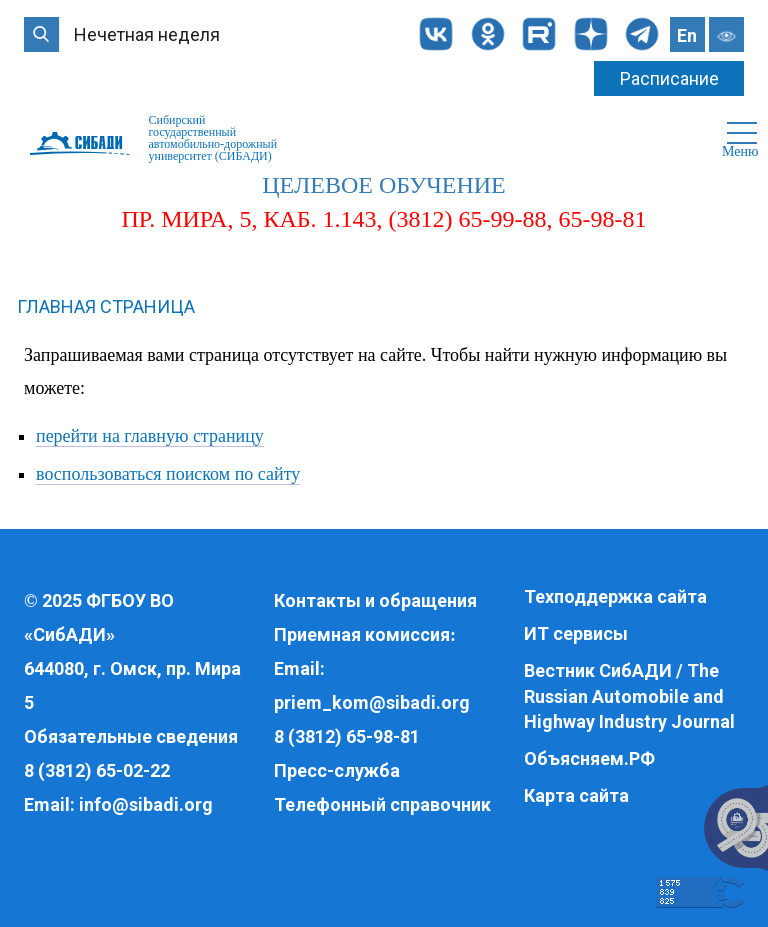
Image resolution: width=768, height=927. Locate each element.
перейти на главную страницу (150, 436)
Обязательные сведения (131, 736)
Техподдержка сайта (615, 596)
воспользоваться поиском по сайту (168, 474)
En (687, 35)
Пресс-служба (337, 770)
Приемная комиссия (362, 634)
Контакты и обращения (375, 600)
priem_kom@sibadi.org (372, 702)
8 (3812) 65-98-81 (347, 736)
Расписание (669, 78)
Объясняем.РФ (589, 758)
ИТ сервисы (576, 633)
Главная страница (106, 306)
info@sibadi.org (146, 804)
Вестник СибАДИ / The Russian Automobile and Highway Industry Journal (629, 696)
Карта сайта (576, 795)
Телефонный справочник (382, 804)
